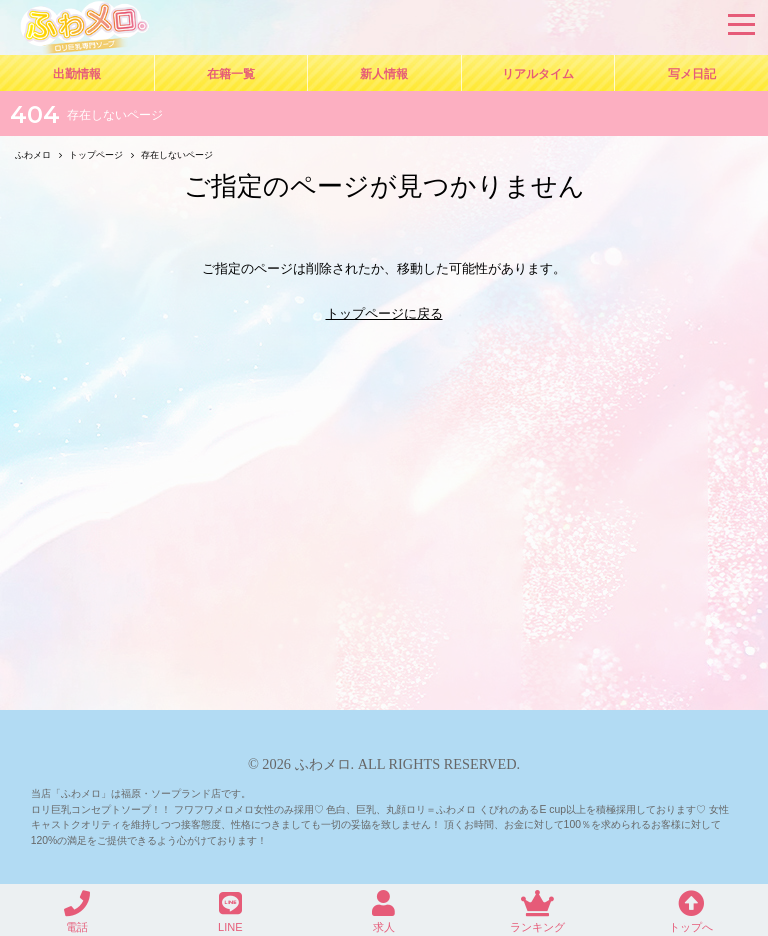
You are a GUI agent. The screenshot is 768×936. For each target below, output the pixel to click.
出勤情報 (77, 73)
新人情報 (384, 73)
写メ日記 (692, 73)
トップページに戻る (384, 313)
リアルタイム (538, 73)
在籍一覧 (231, 73)
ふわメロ (323, 764)
